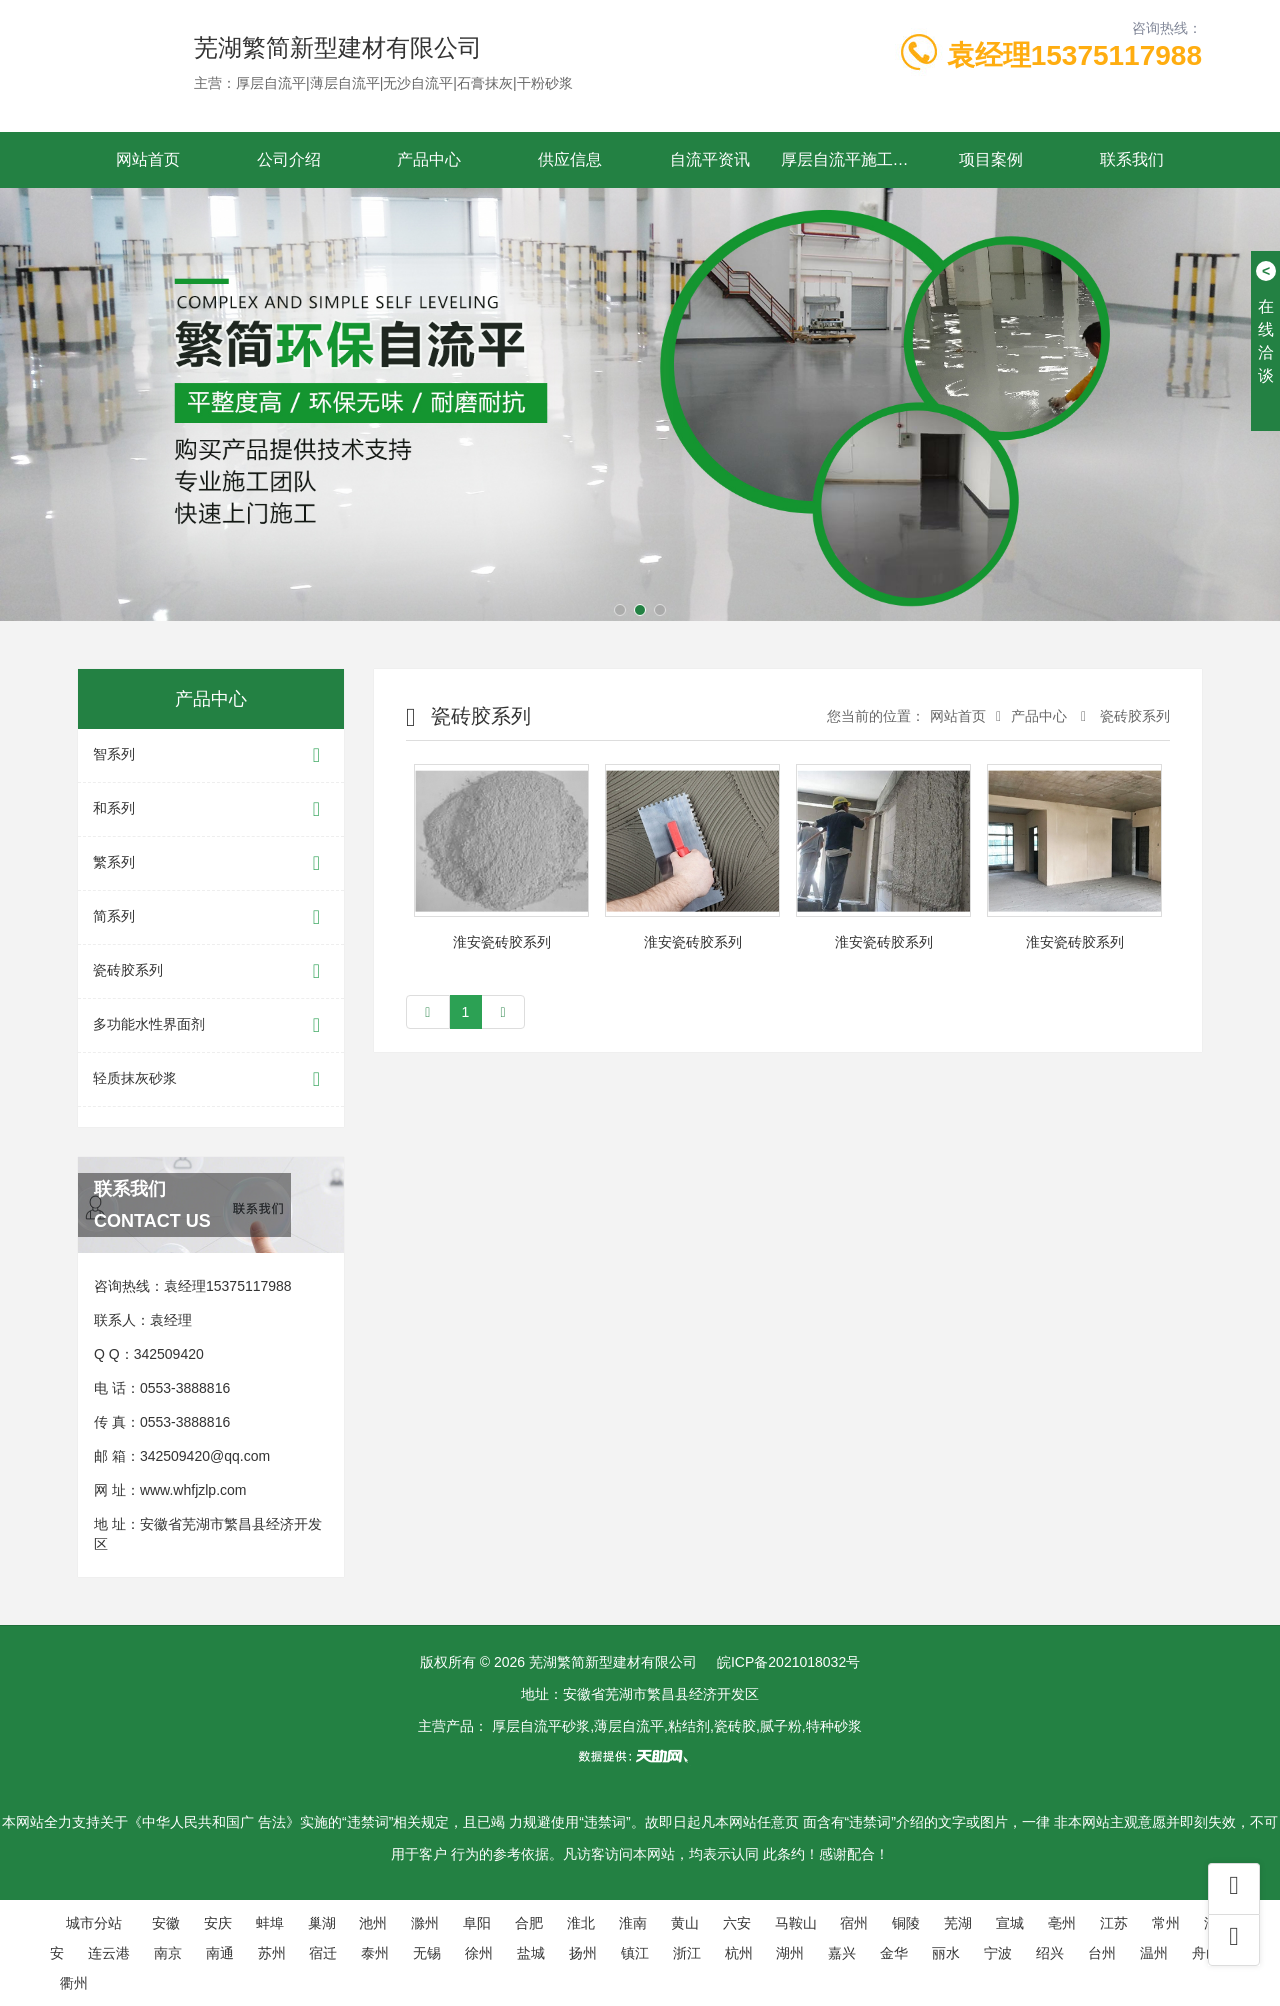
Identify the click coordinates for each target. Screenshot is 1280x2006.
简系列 (211, 917)
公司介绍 (289, 159)
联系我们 (1132, 159)
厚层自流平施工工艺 (851, 159)
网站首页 (148, 159)
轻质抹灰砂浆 (211, 1079)
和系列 (211, 809)
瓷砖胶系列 (211, 971)
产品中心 (429, 159)
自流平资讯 (710, 159)
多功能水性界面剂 (211, 1025)
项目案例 (991, 159)
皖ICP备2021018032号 (788, 1662)
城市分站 (94, 1923)
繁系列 (211, 863)
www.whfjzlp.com (193, 1490)
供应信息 (570, 159)
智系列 (211, 755)
